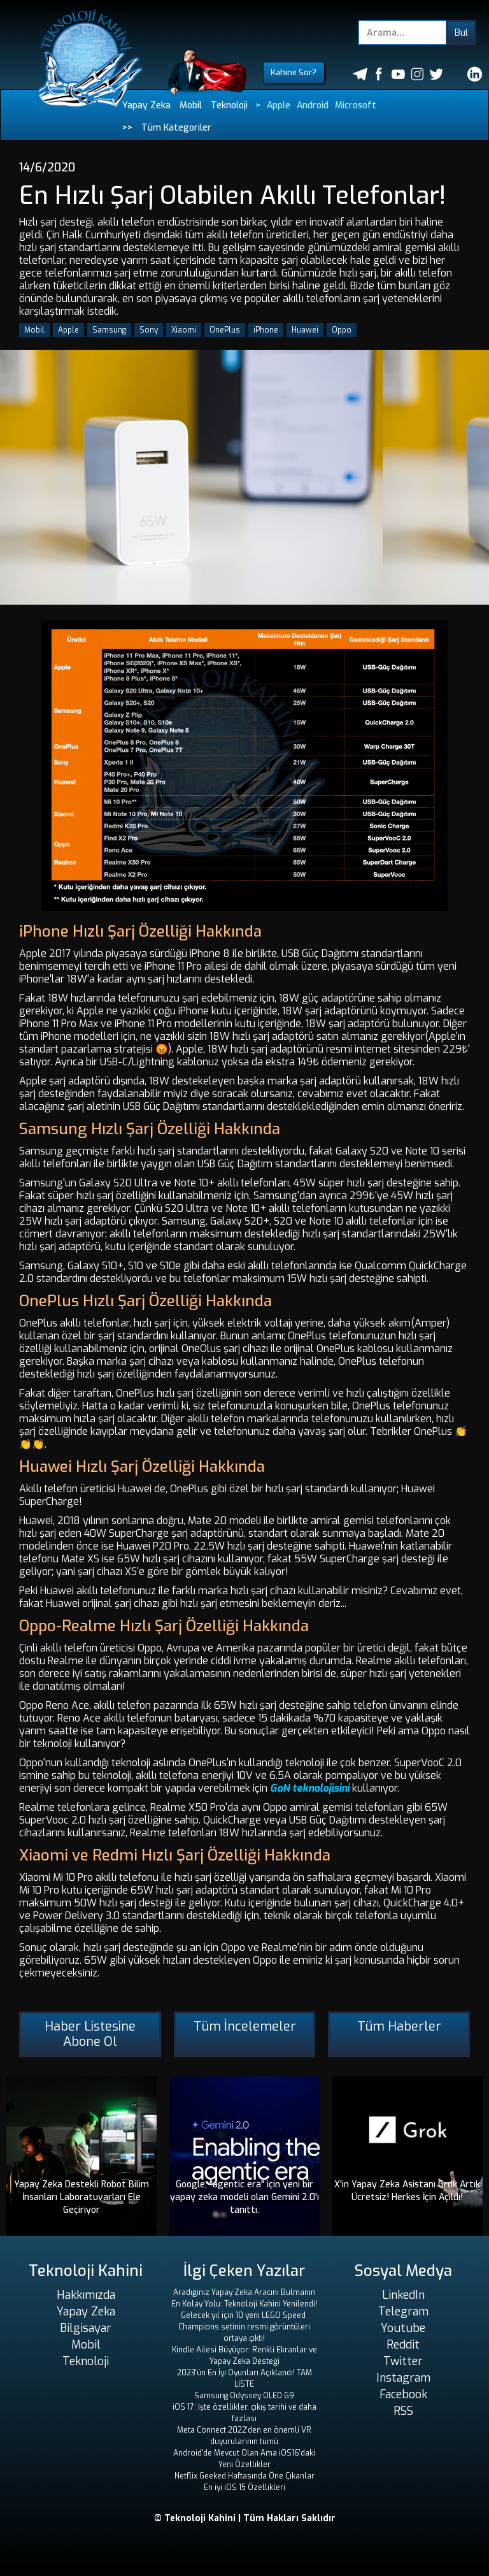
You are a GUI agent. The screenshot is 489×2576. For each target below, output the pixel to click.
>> (127, 128)
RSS (403, 2411)
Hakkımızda (86, 2295)
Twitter (403, 2361)
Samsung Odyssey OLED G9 (244, 2396)
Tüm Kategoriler (176, 128)
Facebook (403, 2394)
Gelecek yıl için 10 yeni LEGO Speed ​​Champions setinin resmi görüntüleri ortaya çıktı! (244, 2326)
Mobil (191, 105)
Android (313, 105)
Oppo (341, 330)
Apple (278, 105)
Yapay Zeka (146, 105)
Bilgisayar (85, 2328)
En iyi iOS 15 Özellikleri (244, 2487)
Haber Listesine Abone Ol (90, 2034)
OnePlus (224, 330)
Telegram (403, 2311)
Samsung (109, 330)
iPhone (265, 330)
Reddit (403, 2344)
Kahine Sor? (293, 72)
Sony (148, 330)
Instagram (403, 2377)
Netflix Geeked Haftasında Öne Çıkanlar (244, 2476)
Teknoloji (229, 105)
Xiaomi (183, 330)
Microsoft (355, 105)
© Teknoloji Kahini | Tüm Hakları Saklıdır (245, 2518)
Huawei (305, 330)
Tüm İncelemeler (245, 2026)
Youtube (403, 2328)
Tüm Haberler (399, 2026)
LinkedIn (403, 2295)
